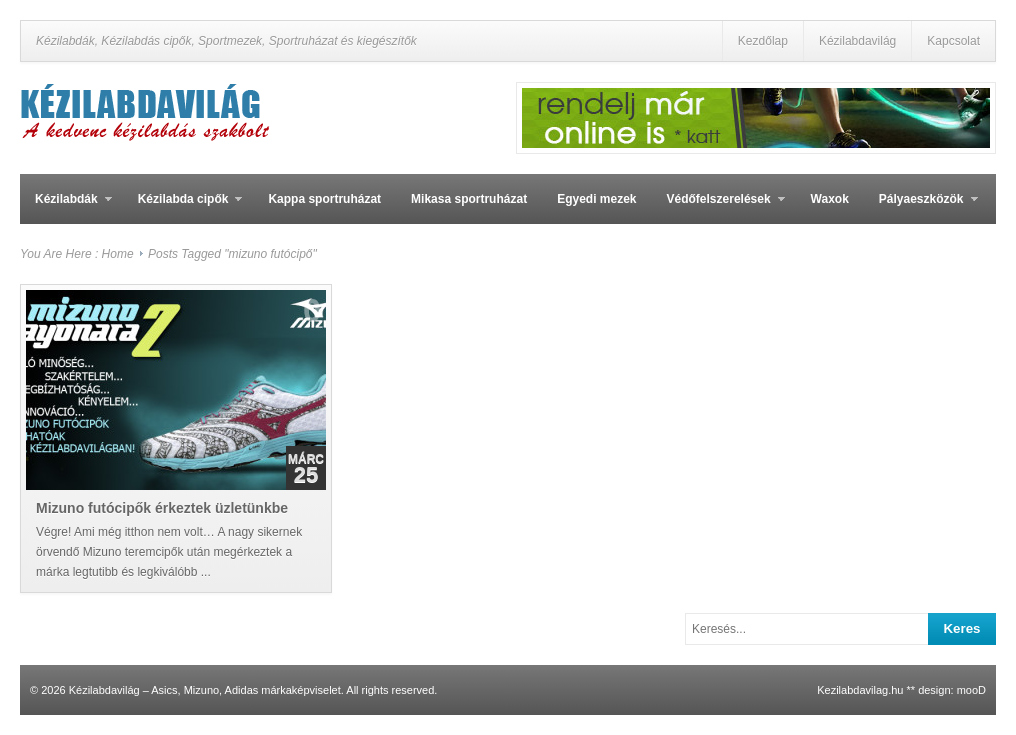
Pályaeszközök (921, 208)
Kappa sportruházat (324, 199)
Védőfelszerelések (718, 208)
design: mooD (952, 690)
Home (118, 254)
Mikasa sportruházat (469, 199)
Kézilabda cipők (183, 208)
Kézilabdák (66, 208)
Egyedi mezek (596, 199)
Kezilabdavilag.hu (860, 690)
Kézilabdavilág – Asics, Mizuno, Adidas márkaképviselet (205, 690)
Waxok (830, 199)
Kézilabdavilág (857, 41)
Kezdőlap (763, 41)
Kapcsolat (953, 41)
